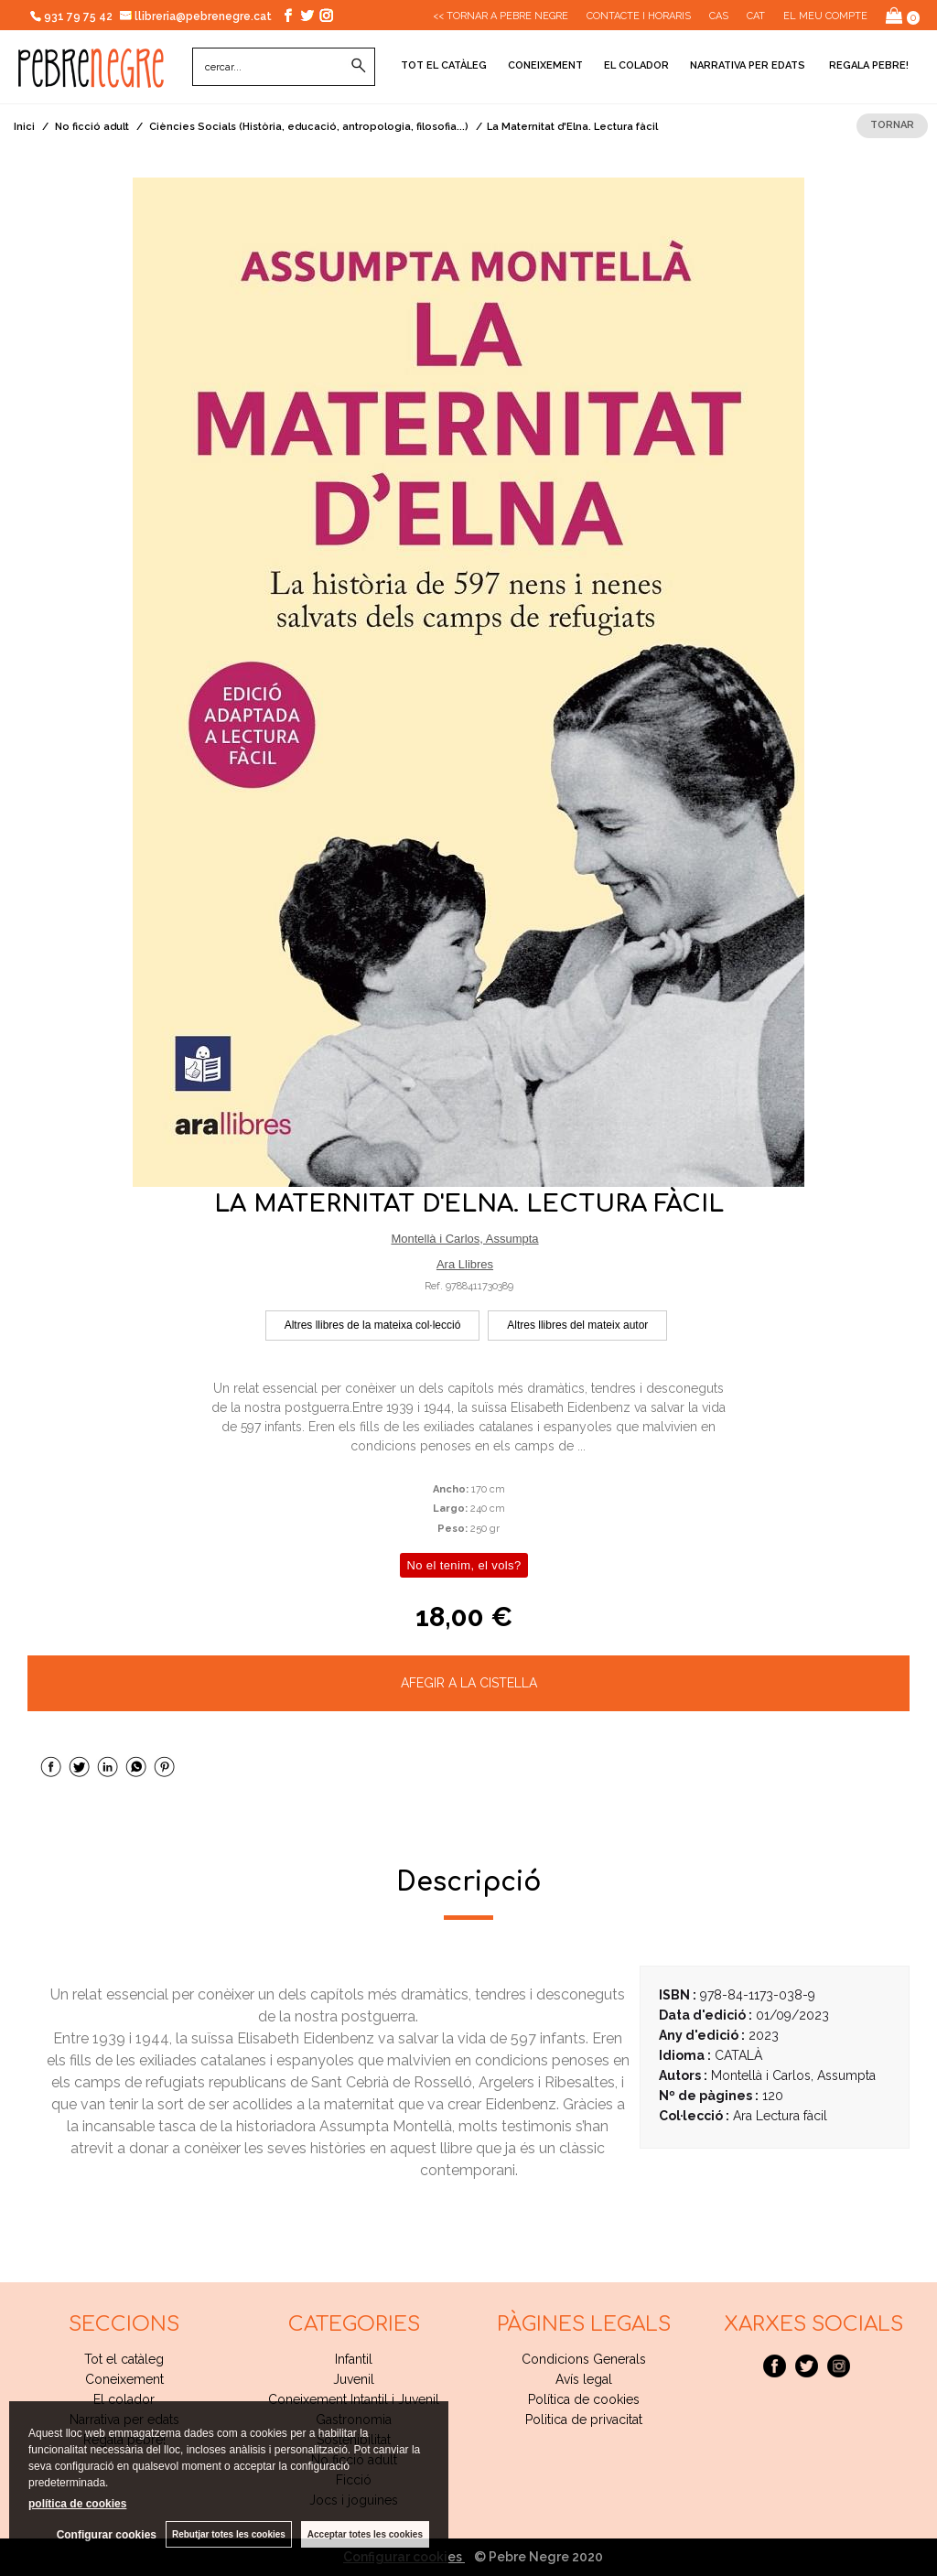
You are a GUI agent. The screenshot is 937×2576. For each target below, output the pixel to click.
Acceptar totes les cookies (365, 2534)
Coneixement (545, 65)
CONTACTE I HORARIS (639, 16)
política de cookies (77, 2503)
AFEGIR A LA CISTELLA (469, 1683)
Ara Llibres (464, 1264)
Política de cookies (584, 2399)
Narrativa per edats (747, 65)
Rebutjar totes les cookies (228, 2534)
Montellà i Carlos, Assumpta (464, 1238)
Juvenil (353, 2379)
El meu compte (825, 16)
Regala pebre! (867, 65)
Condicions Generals (584, 2359)
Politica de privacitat (583, 2419)
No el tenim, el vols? (463, 1565)
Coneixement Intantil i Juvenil (353, 2399)
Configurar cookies (106, 2534)
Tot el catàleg (444, 65)
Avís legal (583, 2379)
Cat (756, 16)
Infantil (353, 2359)
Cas (718, 16)
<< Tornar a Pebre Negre (500, 16)
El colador (636, 65)
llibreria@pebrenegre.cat (196, 16)
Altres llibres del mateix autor (577, 1325)
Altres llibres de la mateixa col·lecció (373, 1325)
